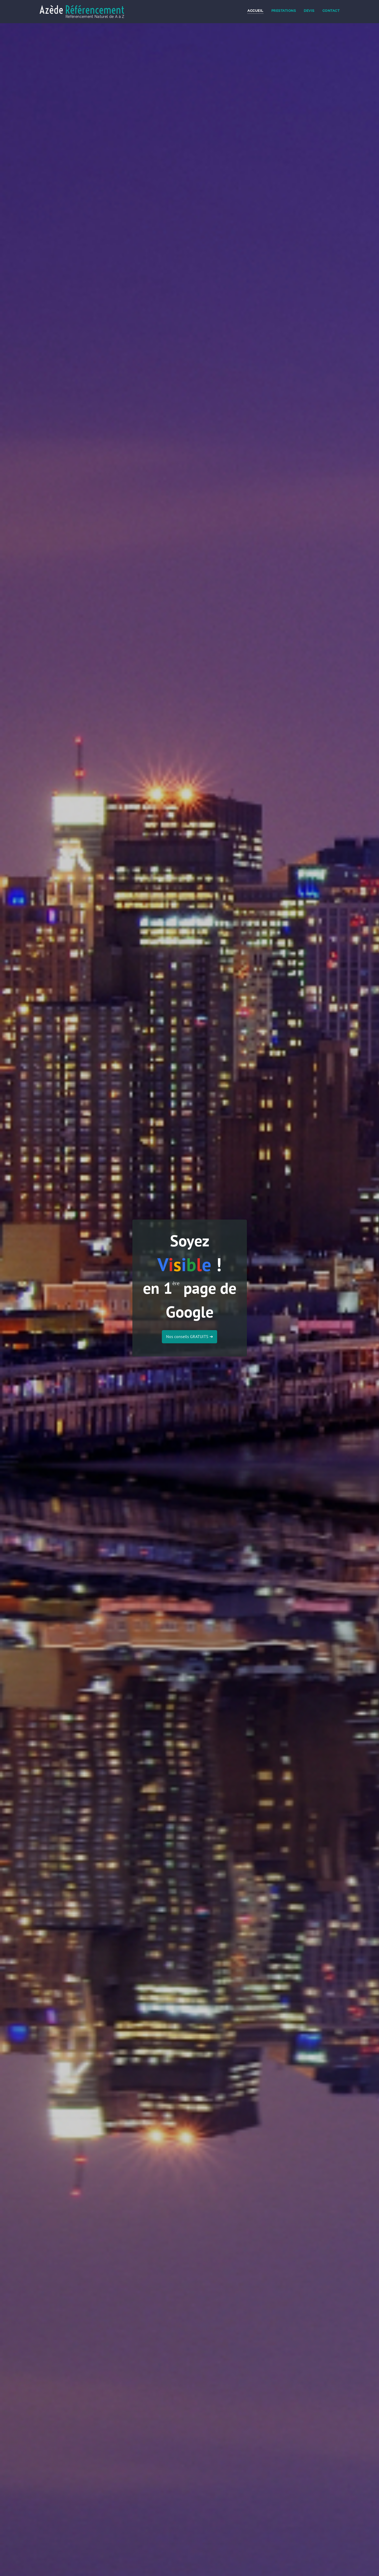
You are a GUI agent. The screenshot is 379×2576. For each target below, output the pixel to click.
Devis (309, 11)
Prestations (283, 11)
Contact (331, 11)
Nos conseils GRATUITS (189, 1336)
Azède (81, 10)
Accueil (255, 11)
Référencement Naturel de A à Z (95, 16)
